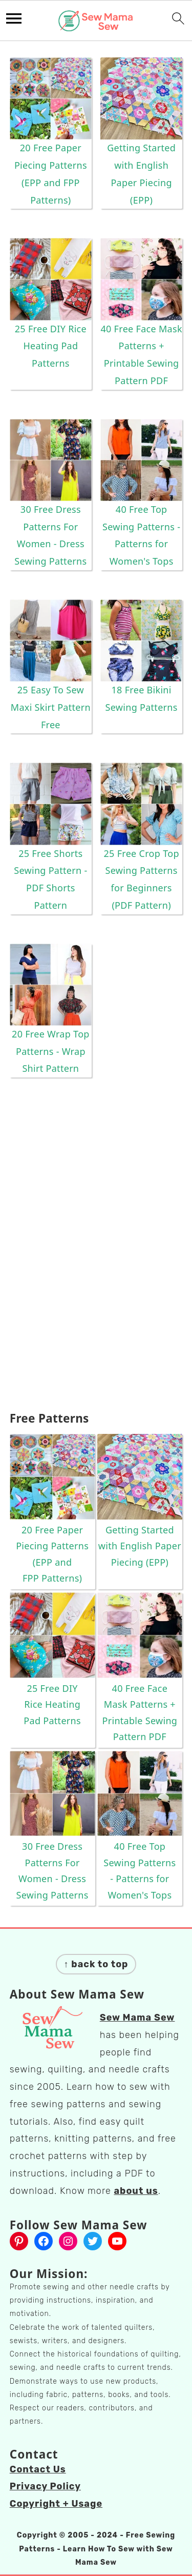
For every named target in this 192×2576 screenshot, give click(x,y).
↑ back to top (96, 1964)
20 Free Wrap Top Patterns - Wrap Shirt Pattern (51, 1051)
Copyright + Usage (56, 2503)
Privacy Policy (45, 2486)
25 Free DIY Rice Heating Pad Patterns (51, 346)
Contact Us (38, 2469)
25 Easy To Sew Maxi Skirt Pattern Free (51, 707)
